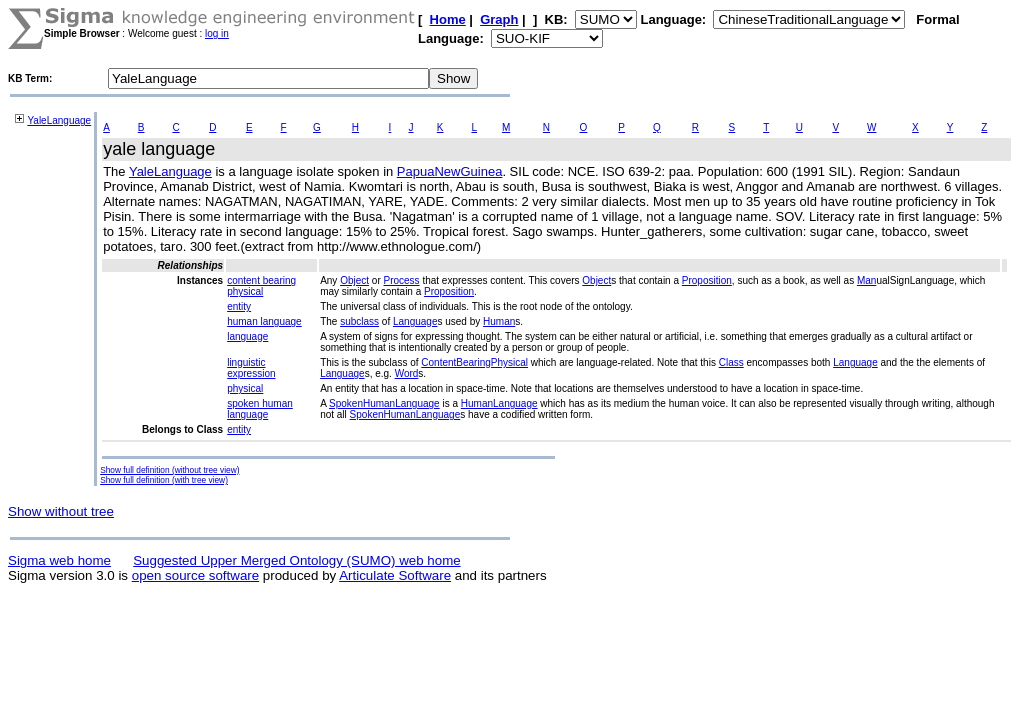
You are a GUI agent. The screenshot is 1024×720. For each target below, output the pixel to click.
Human (499, 321)
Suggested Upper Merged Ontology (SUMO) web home (296, 560)
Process (402, 280)
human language (264, 321)
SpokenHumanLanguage (384, 403)
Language (415, 321)
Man (866, 280)
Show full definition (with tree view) (164, 480)
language (247, 336)
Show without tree (61, 511)
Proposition (707, 280)
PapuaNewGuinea (450, 171)
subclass (359, 321)
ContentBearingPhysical (474, 362)
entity (239, 306)
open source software (195, 575)
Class (731, 362)
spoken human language (260, 409)
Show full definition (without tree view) (169, 470)
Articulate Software (395, 575)
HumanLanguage (499, 403)
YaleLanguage (59, 120)
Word (407, 373)
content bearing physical (261, 286)
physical (245, 388)
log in (217, 33)
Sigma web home (59, 560)
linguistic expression (251, 368)
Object (354, 280)
